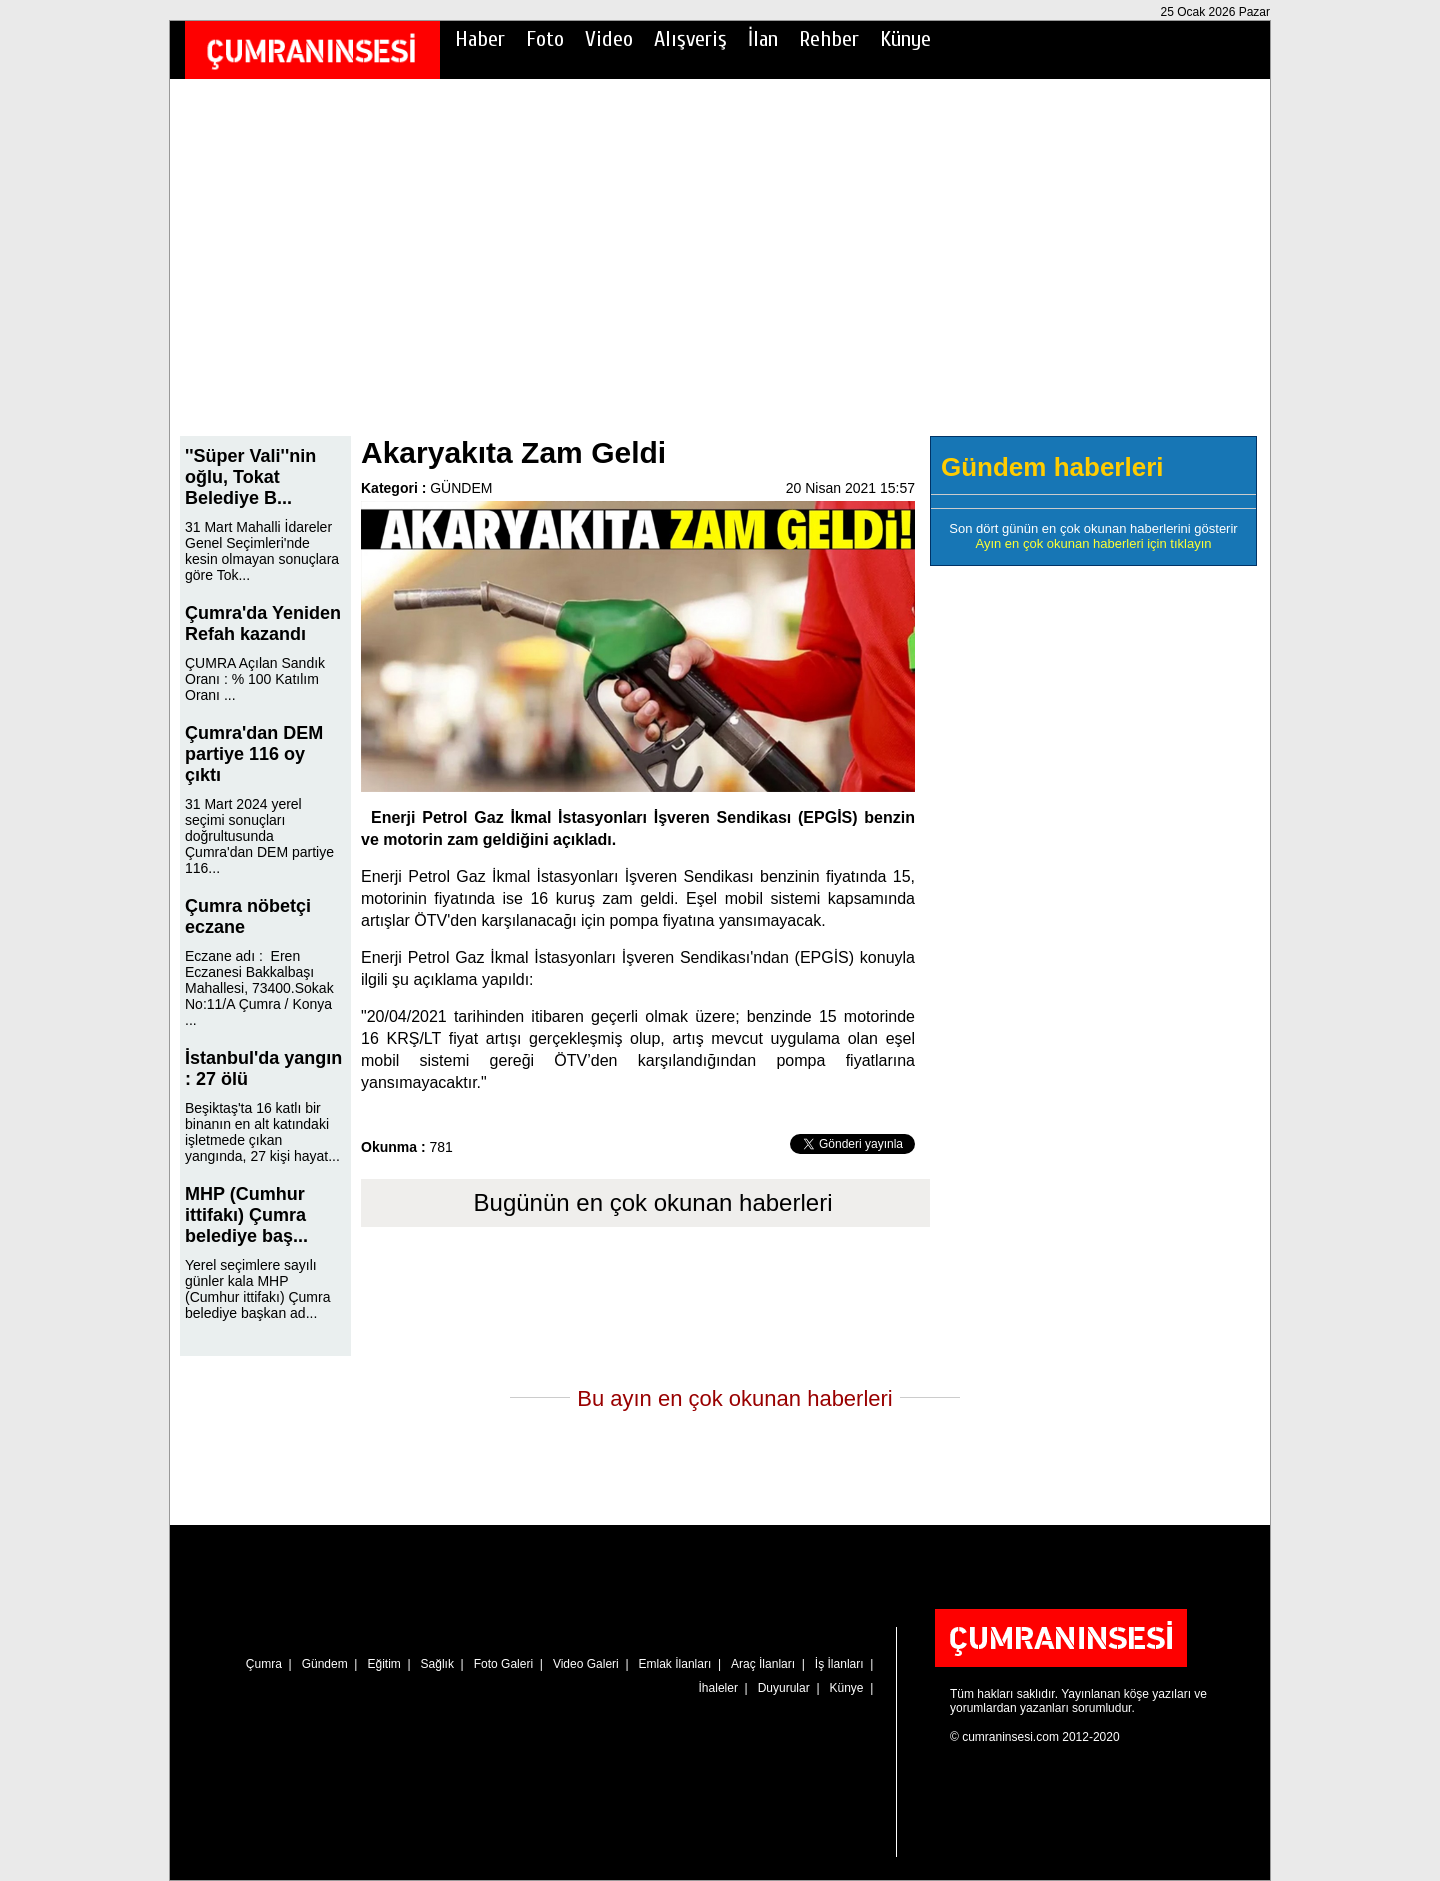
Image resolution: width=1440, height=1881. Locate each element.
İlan (763, 39)
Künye (905, 39)
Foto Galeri (503, 1664)
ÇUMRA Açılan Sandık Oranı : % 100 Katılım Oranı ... (255, 679)
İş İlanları (839, 1664)
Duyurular (784, 1688)
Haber (480, 39)
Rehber (829, 39)
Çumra (264, 1664)
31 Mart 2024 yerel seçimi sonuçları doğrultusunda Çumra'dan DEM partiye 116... (259, 836)
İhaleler (718, 1688)
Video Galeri (586, 1664)
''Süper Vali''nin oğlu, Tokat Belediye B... (250, 477)
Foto (545, 39)
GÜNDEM (461, 488)
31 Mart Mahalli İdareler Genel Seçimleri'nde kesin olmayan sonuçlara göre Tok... (262, 551)
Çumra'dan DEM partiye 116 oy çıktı (254, 754)
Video (609, 39)
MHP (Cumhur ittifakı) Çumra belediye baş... (246, 1215)
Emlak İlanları (675, 1664)
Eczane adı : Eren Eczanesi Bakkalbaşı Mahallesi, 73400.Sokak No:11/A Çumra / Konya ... (259, 988)
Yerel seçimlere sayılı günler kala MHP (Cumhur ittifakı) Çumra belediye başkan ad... (257, 1289)
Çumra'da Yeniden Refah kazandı (263, 623)
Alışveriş (690, 39)
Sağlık (437, 1664)
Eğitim (383, 1664)
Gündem (325, 1664)
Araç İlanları (763, 1664)
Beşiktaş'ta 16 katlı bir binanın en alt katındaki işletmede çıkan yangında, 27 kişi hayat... (262, 1132)
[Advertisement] (720, 271)
